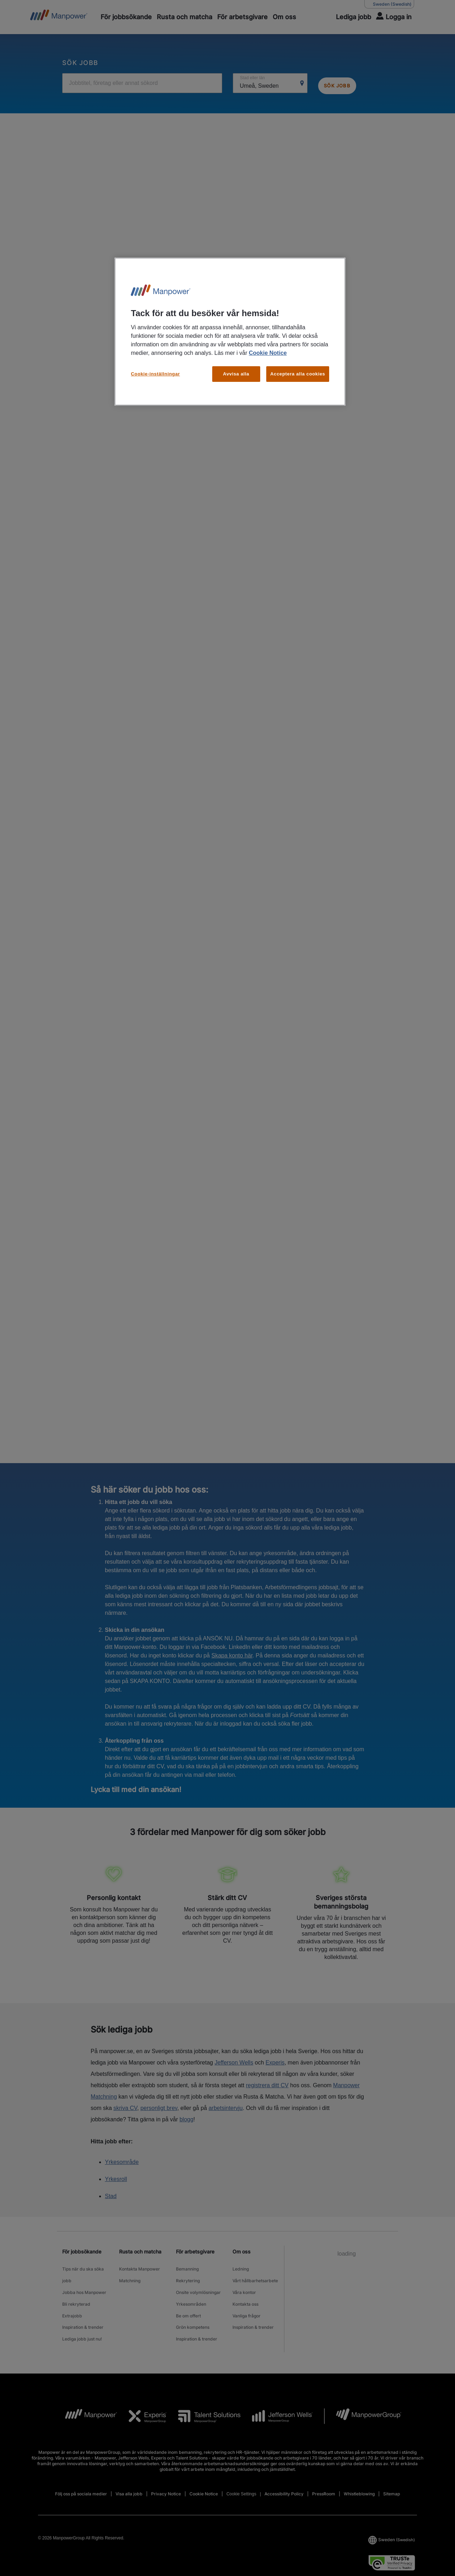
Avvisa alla (236, 374)
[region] (230, 332)
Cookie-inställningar (155, 374)
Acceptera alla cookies (297, 374)
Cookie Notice (268, 353)
